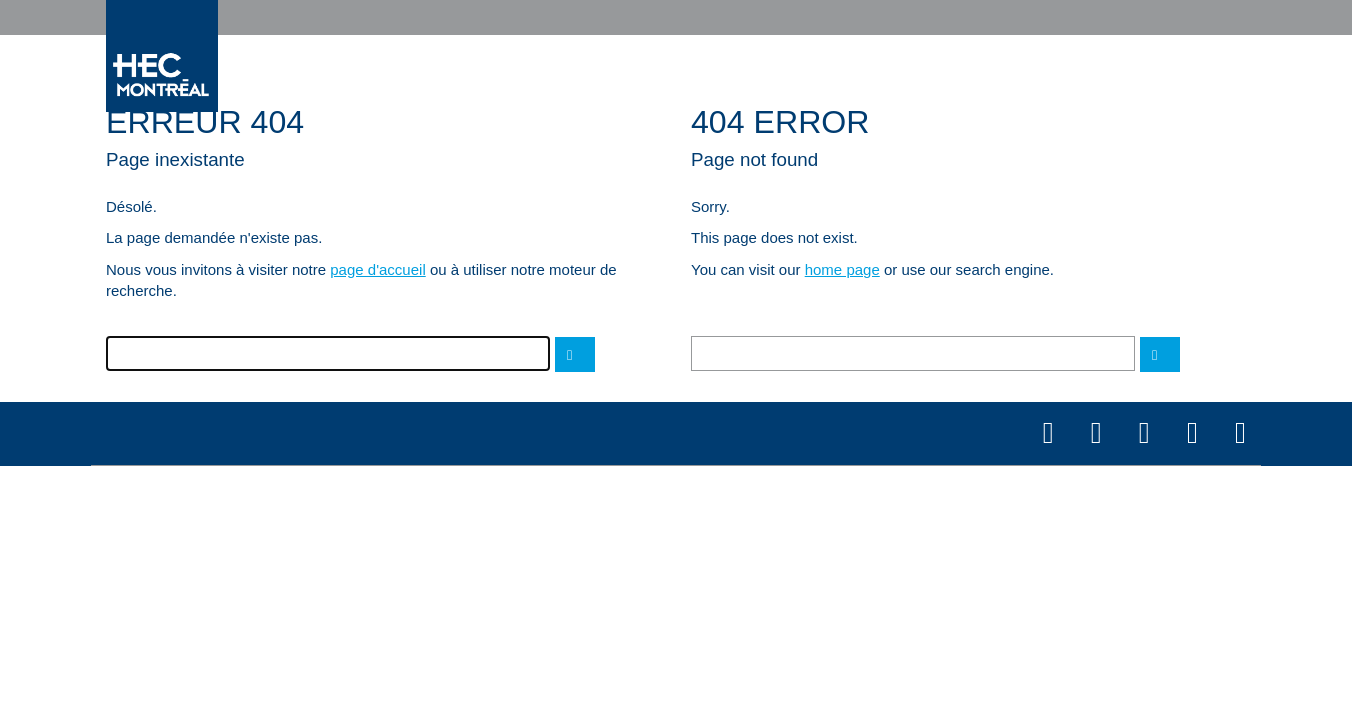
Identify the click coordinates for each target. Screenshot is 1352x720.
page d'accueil (377, 269)
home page (842, 269)
